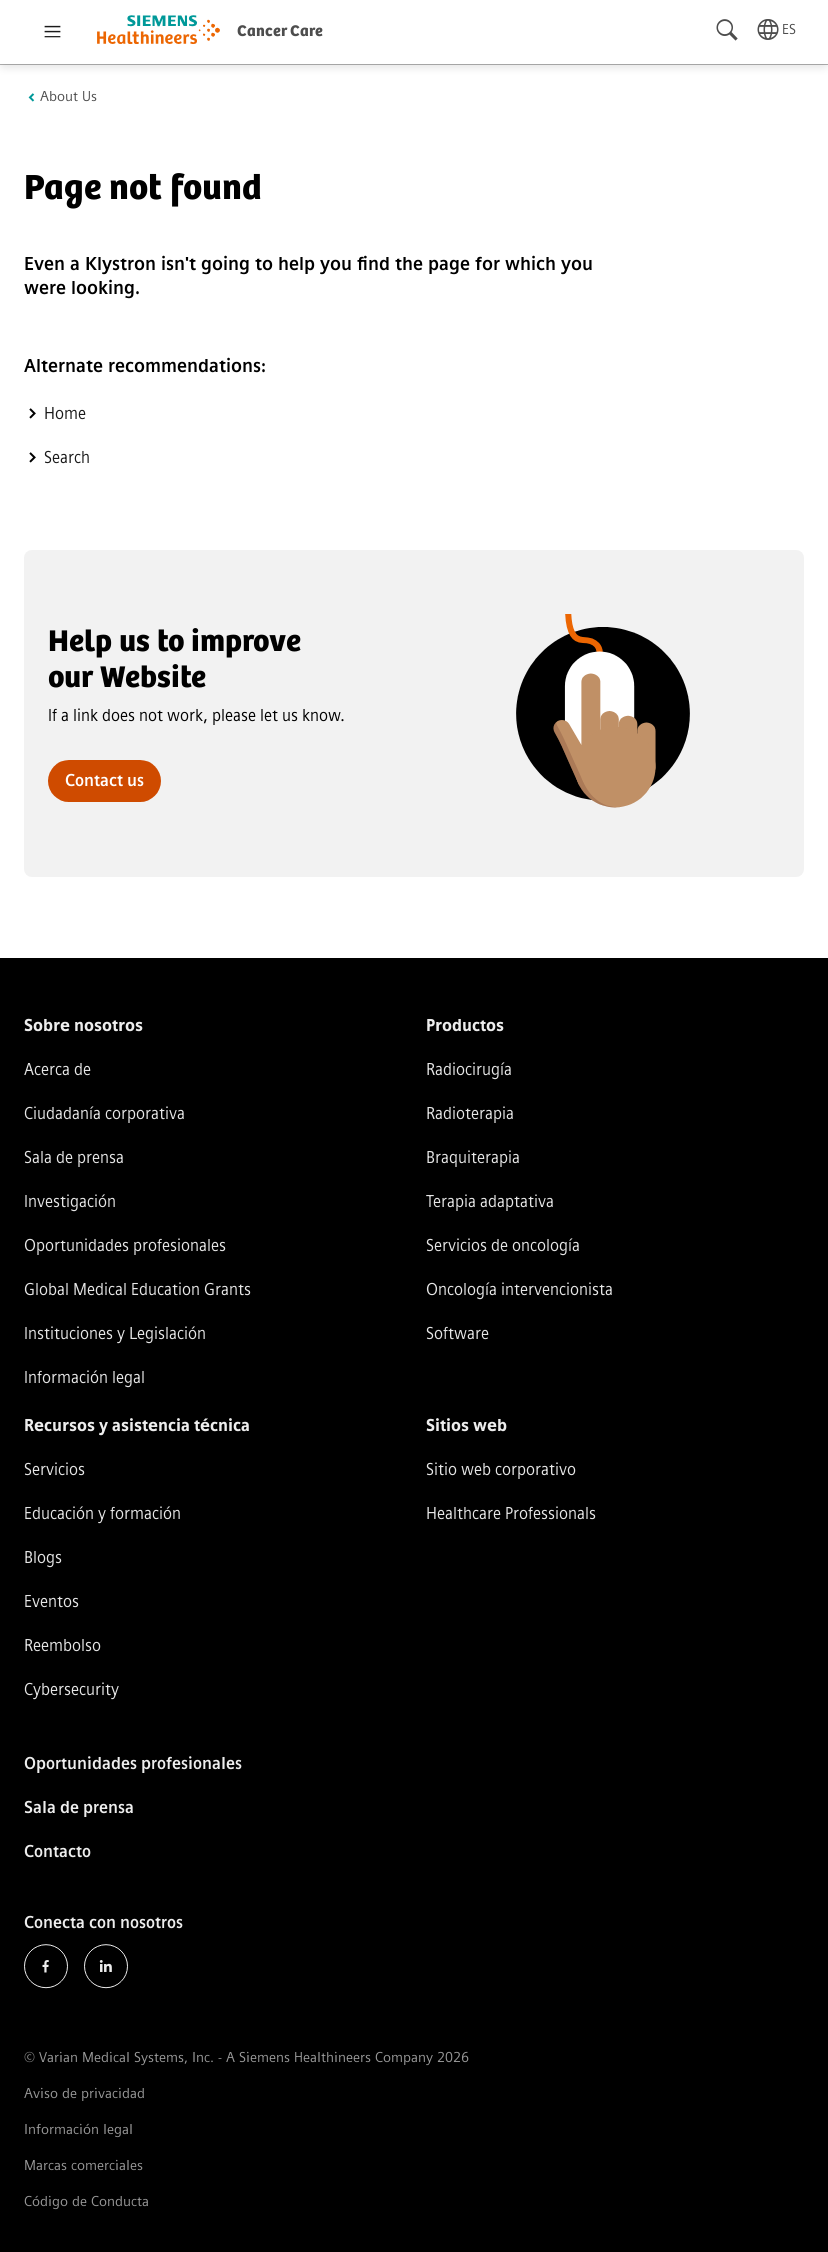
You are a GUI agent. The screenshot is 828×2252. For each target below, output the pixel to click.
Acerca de (57, 1069)
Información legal (84, 1377)
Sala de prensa (74, 1157)
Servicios (54, 1469)
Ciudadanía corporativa (104, 1113)
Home (65, 413)
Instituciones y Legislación (115, 1333)
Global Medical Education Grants (137, 1289)
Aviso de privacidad (84, 2093)
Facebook (46, 1966)
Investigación (70, 1201)
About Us (68, 97)
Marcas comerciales (83, 2165)
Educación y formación (102, 1513)
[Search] (728, 30)
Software (457, 1333)
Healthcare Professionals (511, 1513)
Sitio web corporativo (501, 1469)
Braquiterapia (473, 1157)
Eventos (51, 1601)
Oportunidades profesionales (125, 1245)
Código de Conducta (86, 2201)
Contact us (104, 780)
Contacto (57, 1851)
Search (67, 457)
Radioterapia (470, 1113)
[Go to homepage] (158, 32)
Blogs (43, 1557)
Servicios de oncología (503, 1245)
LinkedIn (106, 1966)
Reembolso (62, 1645)
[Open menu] (52, 32)
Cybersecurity (71, 1689)
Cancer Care (280, 31)
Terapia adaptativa (490, 1201)
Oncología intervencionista (519, 1289)
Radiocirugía (469, 1069)
